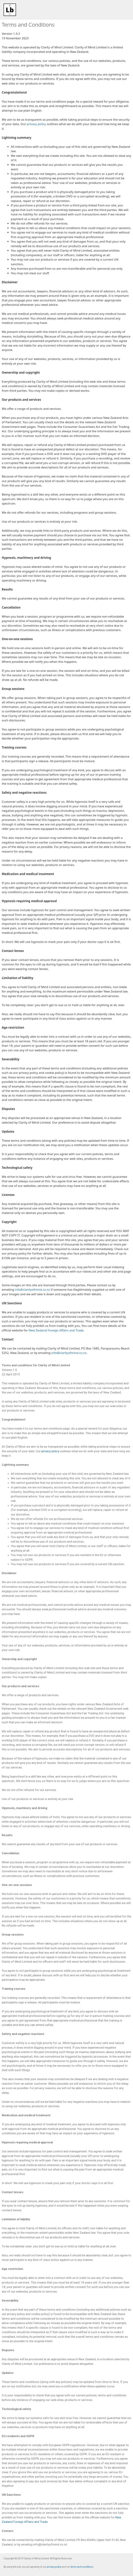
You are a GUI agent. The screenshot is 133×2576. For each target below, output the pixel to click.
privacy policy (36, 124)
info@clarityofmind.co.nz (32, 1289)
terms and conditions (81, 2566)
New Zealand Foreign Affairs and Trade (56, 1330)
